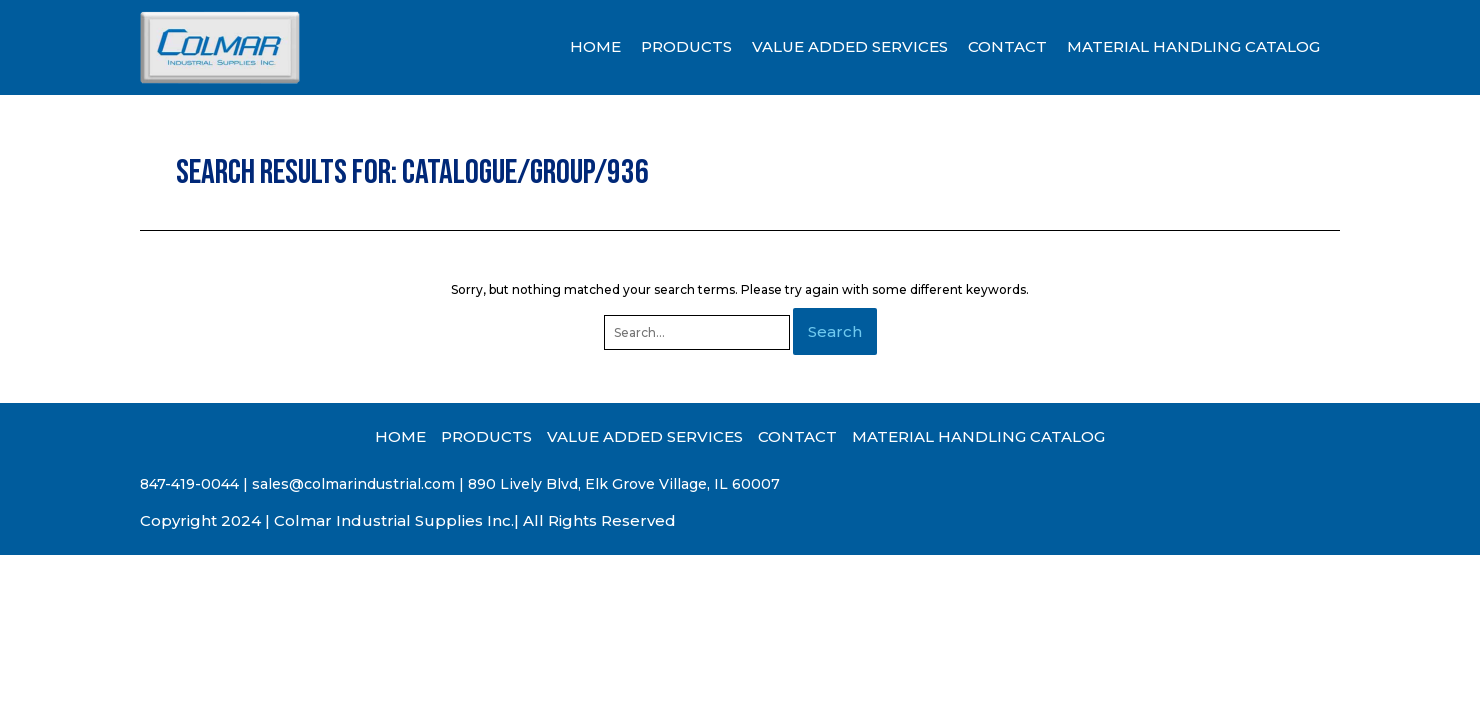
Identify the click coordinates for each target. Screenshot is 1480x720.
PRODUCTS (686, 46)
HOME (595, 46)
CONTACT (1007, 46)
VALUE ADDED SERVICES (850, 46)
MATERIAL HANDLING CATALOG (1193, 46)
